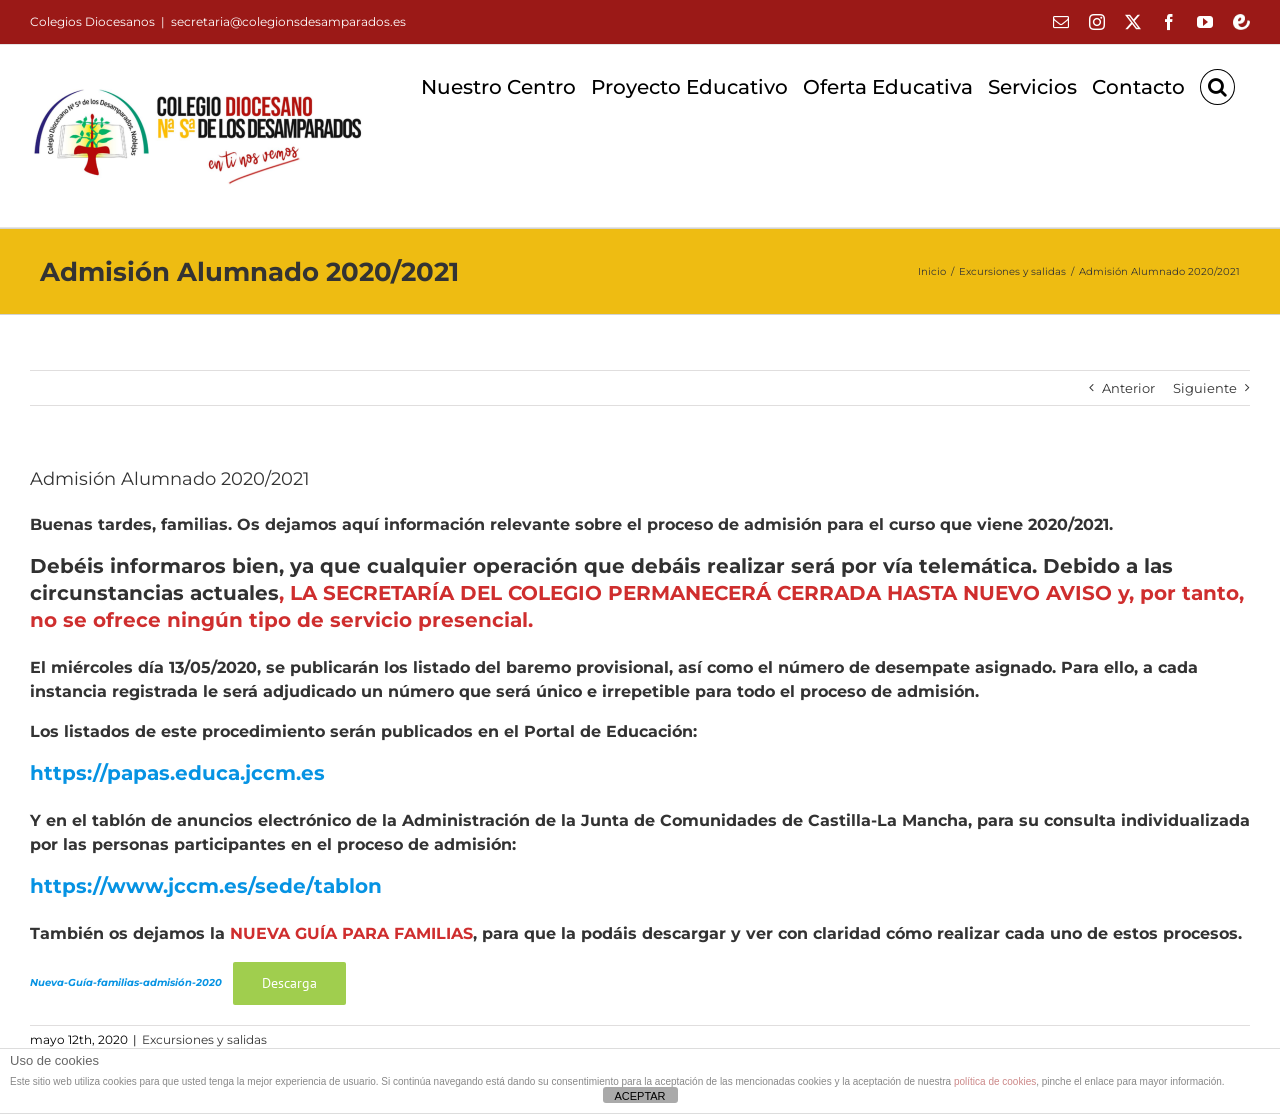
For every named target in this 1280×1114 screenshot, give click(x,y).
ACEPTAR (639, 1096)
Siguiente (1205, 388)
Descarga (289, 983)
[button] (1217, 87)
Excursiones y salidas (204, 1039)
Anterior (1128, 388)
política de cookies (995, 1081)
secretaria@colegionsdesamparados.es (288, 21)
